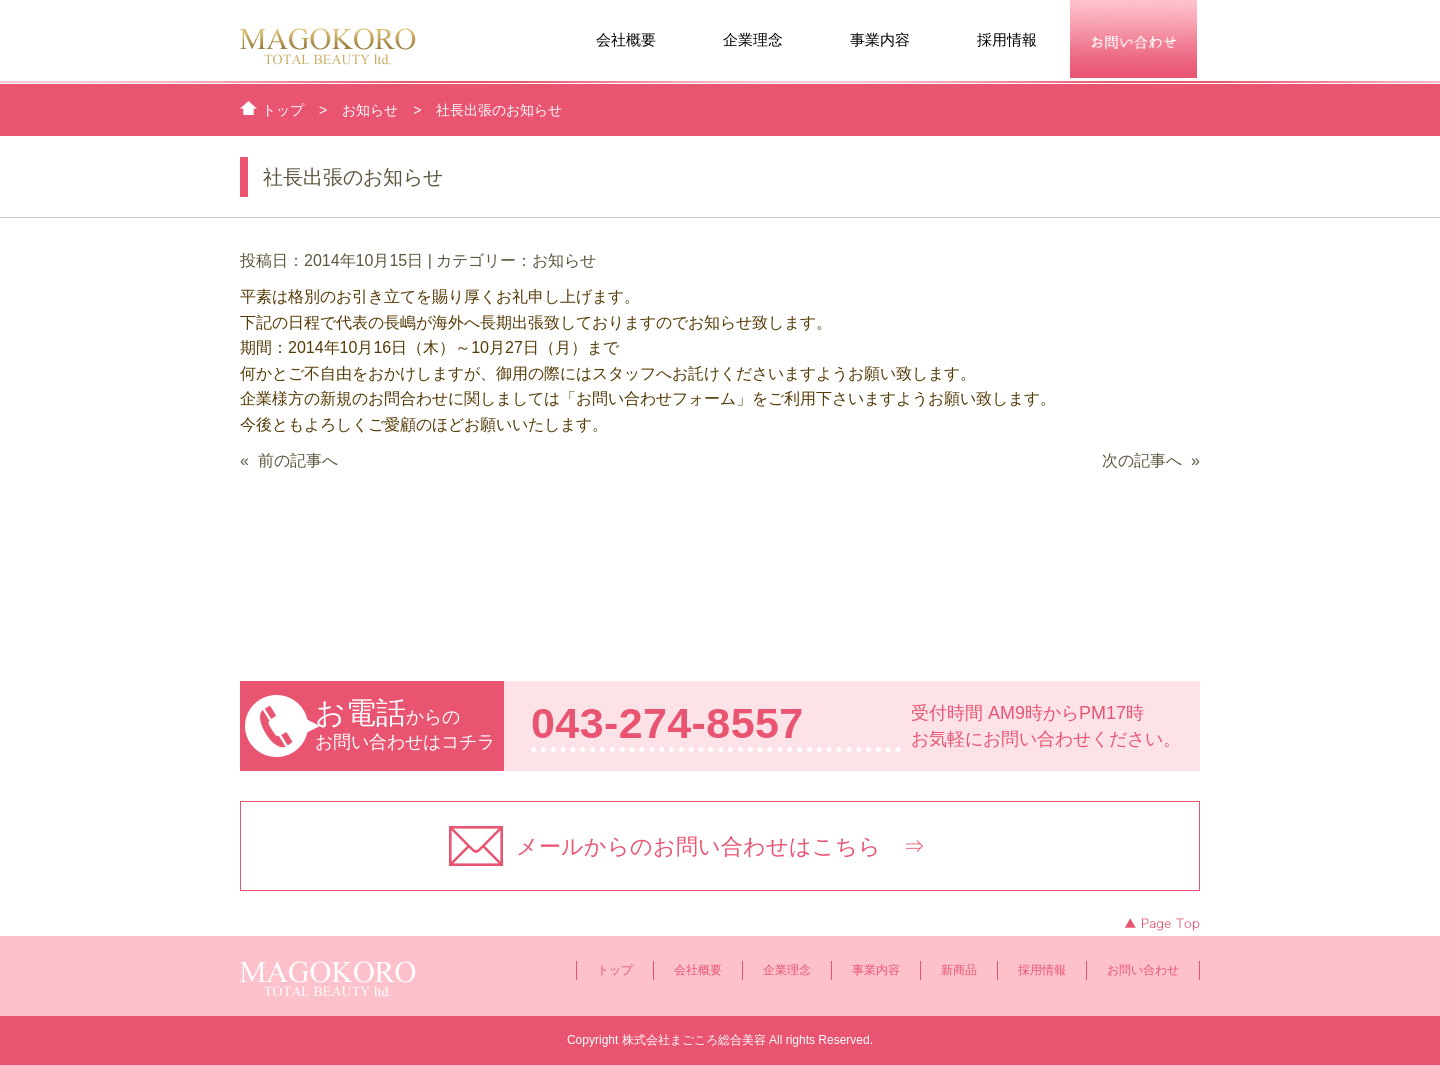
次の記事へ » (1151, 460)
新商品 (959, 970)
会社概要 (626, 40)
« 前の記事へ (289, 460)
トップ (615, 970)
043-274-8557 (667, 723)
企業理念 (753, 40)
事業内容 (880, 40)
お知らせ (564, 260)
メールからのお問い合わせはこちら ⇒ (720, 846)
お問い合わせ (1143, 970)
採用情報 (1007, 40)
